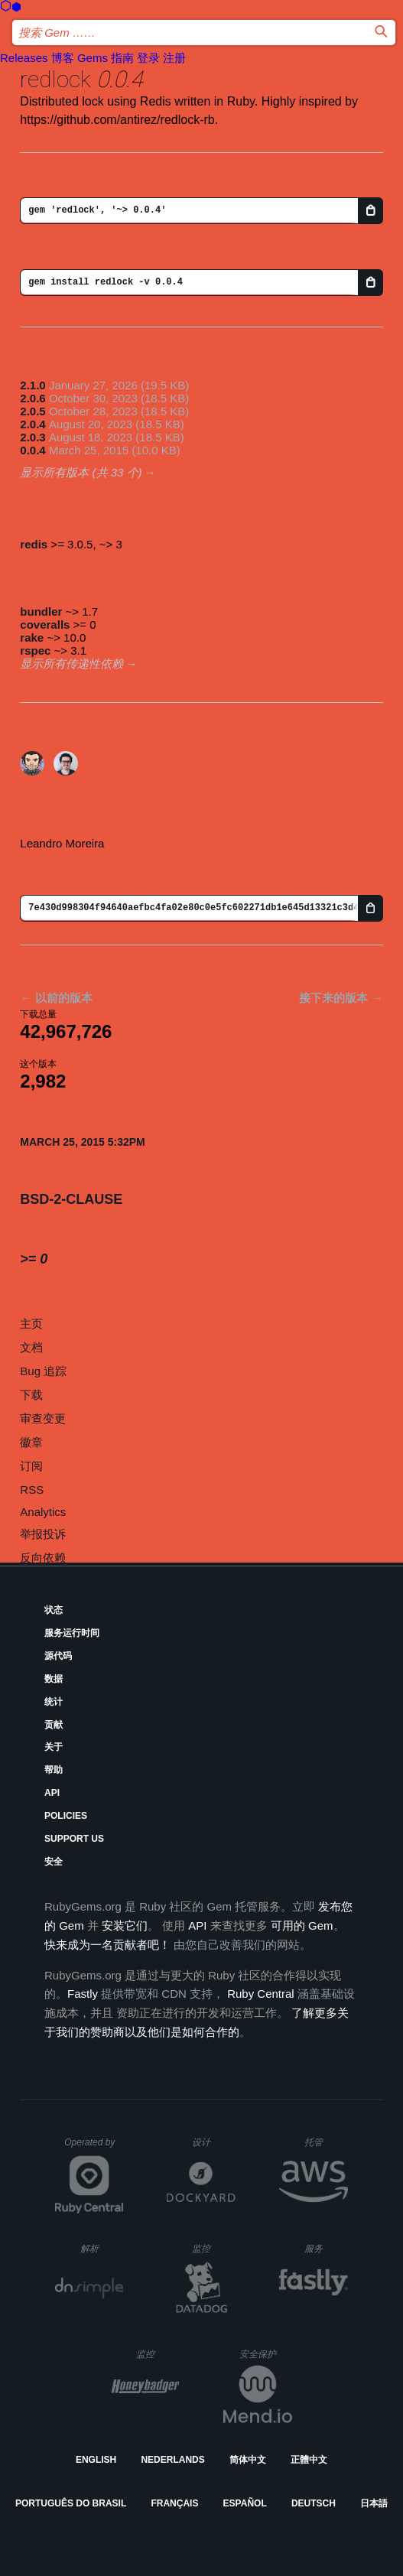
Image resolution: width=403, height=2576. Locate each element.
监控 (214, 2248)
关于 (53, 1747)
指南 (122, 57)
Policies (65, 1815)
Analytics (43, 1511)
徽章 (31, 1442)
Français (174, 2503)
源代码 (58, 1656)
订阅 (31, 1465)
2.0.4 (32, 424)
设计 (214, 2142)
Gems (92, 57)
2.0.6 (32, 398)
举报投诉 (43, 1533)
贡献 (53, 1724)
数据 (53, 1678)
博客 (62, 57)
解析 (102, 2248)
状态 (53, 1610)
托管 (323, 2142)
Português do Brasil (70, 2503)
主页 (31, 1323)
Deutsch (313, 2503)
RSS (32, 1489)
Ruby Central (260, 1993)
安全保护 (265, 2354)
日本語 (374, 2503)
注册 (174, 57)
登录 (148, 57)
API (52, 1792)
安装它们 (125, 1925)
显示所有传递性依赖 (71, 663)
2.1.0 (32, 385)
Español (245, 2503)
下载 (31, 1394)
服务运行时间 (71, 1633)
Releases (24, 57)
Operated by (94, 2147)
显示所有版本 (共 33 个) (80, 472)
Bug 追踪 (43, 1370)
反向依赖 (43, 1557)
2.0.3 (32, 437)
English (96, 2459)
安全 (53, 1861)
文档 (31, 1347)
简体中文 (247, 2459)
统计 (53, 1701)
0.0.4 (32, 450)
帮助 (53, 1769)
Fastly (82, 1993)
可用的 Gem (302, 1925)
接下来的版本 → (340, 997)
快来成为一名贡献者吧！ (107, 1944)
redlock (55, 79)
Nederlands (172, 2459)
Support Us (74, 1838)
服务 (325, 2248)
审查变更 (43, 1418)
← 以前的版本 (56, 997)
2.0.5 (32, 411)
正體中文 (309, 2459)
